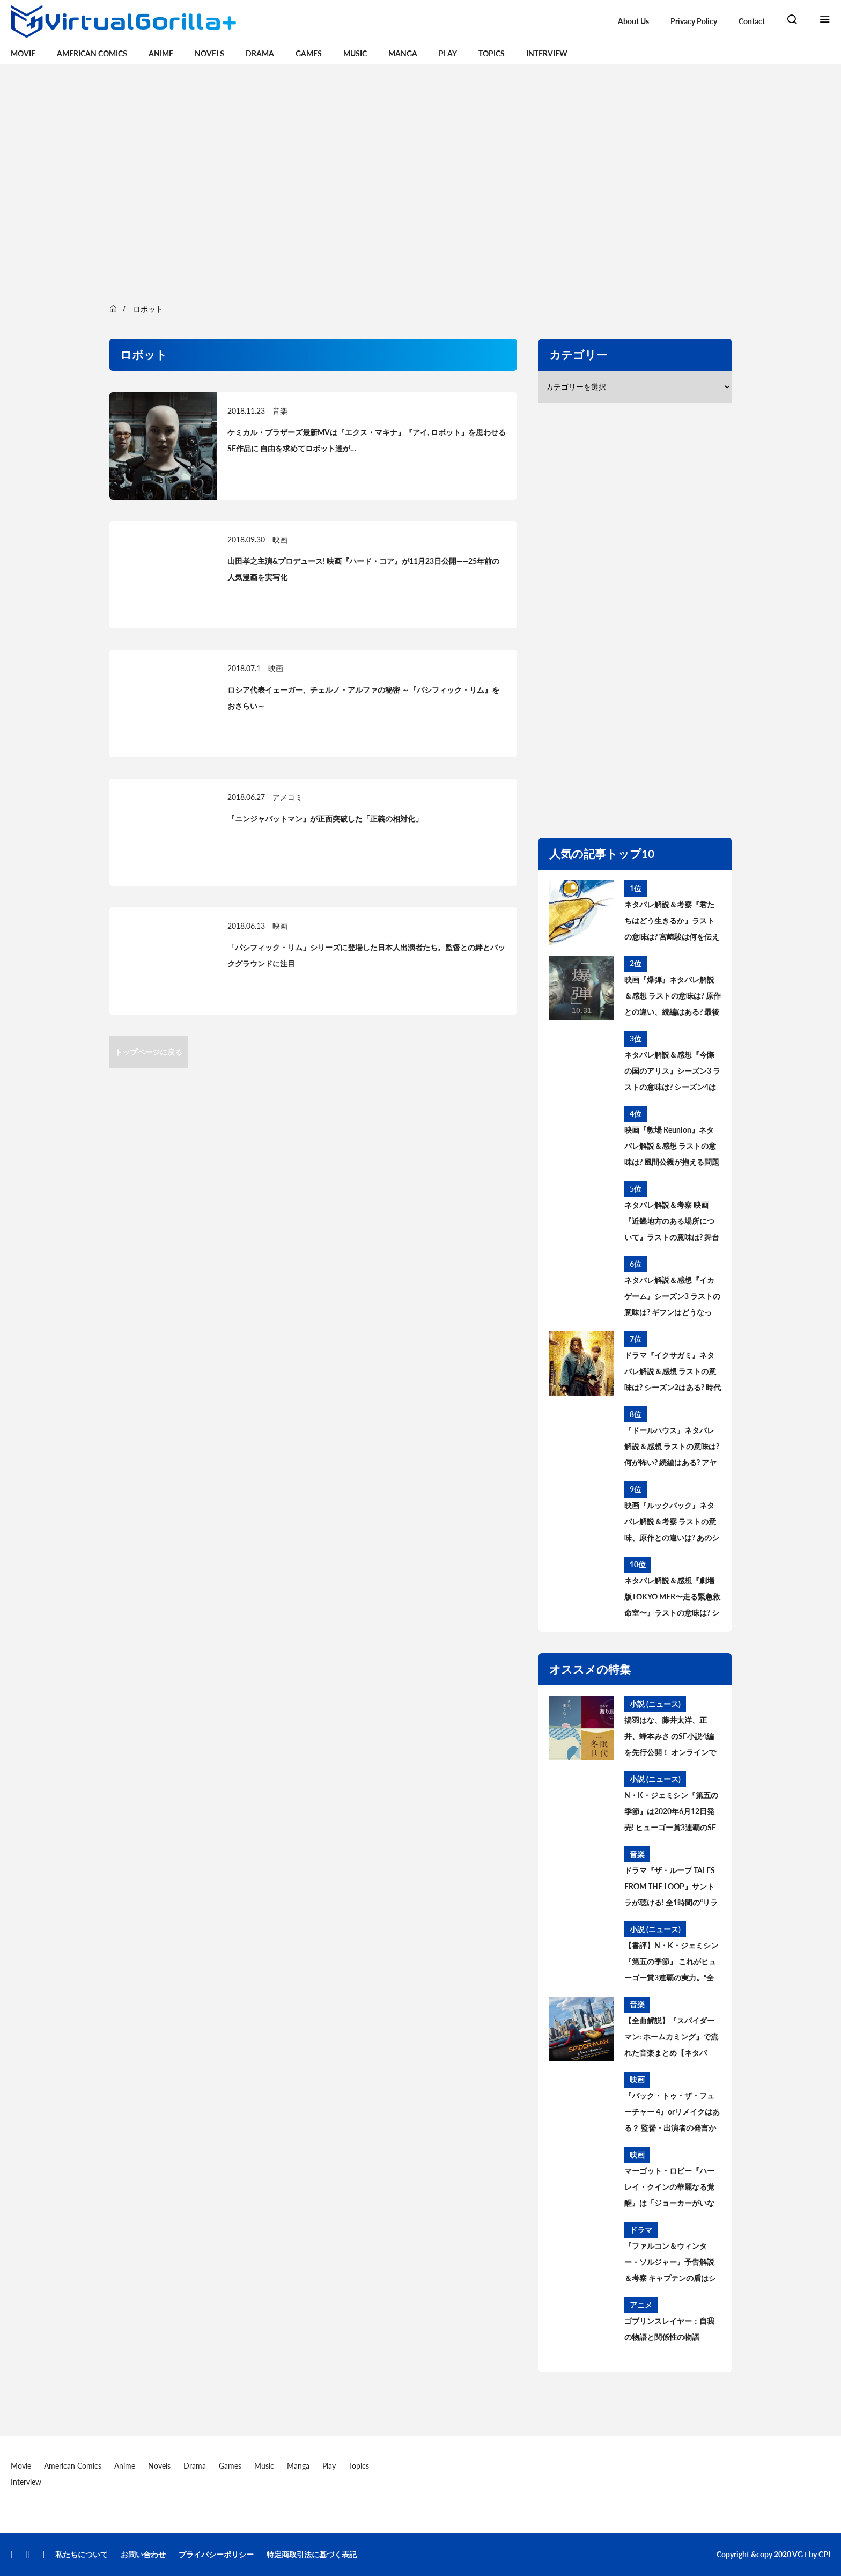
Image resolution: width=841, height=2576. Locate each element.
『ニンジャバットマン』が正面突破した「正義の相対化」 (325, 818)
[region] (420, 182)
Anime (161, 53)
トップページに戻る (148, 1051)
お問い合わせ (143, 2554)
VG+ (799, 2554)
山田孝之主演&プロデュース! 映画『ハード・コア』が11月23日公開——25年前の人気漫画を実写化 (363, 569)
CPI (824, 2554)
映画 (279, 539)
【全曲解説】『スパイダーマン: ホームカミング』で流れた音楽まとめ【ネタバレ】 (671, 2038)
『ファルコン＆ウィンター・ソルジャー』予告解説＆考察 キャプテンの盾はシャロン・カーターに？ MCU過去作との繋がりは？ (671, 2263)
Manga (402, 53)
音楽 (279, 410)
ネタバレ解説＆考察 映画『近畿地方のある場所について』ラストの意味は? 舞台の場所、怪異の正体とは (671, 1222)
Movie (23, 53)
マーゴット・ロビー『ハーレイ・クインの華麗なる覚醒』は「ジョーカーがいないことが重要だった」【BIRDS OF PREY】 (669, 2188)
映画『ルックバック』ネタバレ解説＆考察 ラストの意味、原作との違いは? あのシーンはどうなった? (671, 1523)
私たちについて (81, 2554)
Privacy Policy (693, 21)
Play (448, 53)
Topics (491, 53)
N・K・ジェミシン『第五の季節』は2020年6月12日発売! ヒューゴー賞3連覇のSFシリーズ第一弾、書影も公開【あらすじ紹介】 (671, 1813)
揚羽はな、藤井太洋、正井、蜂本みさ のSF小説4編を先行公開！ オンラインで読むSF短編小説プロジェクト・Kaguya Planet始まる (670, 1737)
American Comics (92, 53)
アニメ (641, 2304)
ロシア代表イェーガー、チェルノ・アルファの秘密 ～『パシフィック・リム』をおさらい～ (363, 697)
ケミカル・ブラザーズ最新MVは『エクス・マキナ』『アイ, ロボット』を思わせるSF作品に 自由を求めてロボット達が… (366, 440)
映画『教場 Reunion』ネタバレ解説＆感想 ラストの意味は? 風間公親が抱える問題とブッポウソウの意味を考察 (671, 1147)
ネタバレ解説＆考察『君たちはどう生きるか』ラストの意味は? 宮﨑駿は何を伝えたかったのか (671, 922)
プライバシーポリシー (216, 2554)
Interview (546, 53)
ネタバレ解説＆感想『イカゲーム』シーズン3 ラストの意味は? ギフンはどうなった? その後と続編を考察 (672, 1297)
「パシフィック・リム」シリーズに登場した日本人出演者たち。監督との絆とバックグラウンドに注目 (366, 955)
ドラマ (641, 2229)
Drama (260, 53)
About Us (633, 21)
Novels (209, 53)
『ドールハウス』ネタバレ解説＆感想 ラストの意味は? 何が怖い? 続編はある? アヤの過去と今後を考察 (671, 1448)
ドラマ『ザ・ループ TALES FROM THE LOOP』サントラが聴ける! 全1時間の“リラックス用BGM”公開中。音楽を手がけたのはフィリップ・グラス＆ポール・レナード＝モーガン (671, 1888)
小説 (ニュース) (655, 1703)
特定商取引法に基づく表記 (312, 2554)
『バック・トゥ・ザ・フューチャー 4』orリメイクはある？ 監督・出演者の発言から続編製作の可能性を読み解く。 (672, 2113)
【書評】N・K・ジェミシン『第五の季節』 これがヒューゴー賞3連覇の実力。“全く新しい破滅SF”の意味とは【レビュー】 (671, 1963)
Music (355, 53)
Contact (752, 21)
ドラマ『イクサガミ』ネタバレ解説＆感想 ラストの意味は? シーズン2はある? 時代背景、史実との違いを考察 (672, 1373)
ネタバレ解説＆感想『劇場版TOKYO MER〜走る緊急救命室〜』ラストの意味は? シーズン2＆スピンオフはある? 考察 (672, 1598)
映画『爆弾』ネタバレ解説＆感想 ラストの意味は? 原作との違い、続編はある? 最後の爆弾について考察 (672, 997)
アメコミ (287, 797)
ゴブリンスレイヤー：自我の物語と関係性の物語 (669, 2329)
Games (309, 53)
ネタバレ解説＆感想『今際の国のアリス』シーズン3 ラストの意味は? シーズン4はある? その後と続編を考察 (672, 1072)
